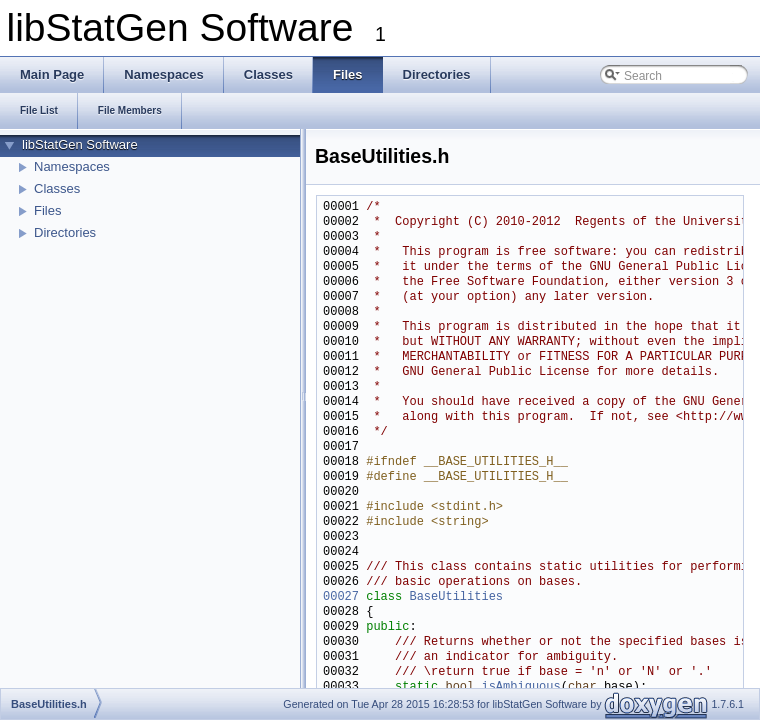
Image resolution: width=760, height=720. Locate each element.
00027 (341, 597)
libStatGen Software (80, 144)
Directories (65, 232)
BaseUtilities (456, 597)
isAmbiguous (520, 687)
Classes (57, 188)
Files (47, 210)
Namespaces (72, 166)
